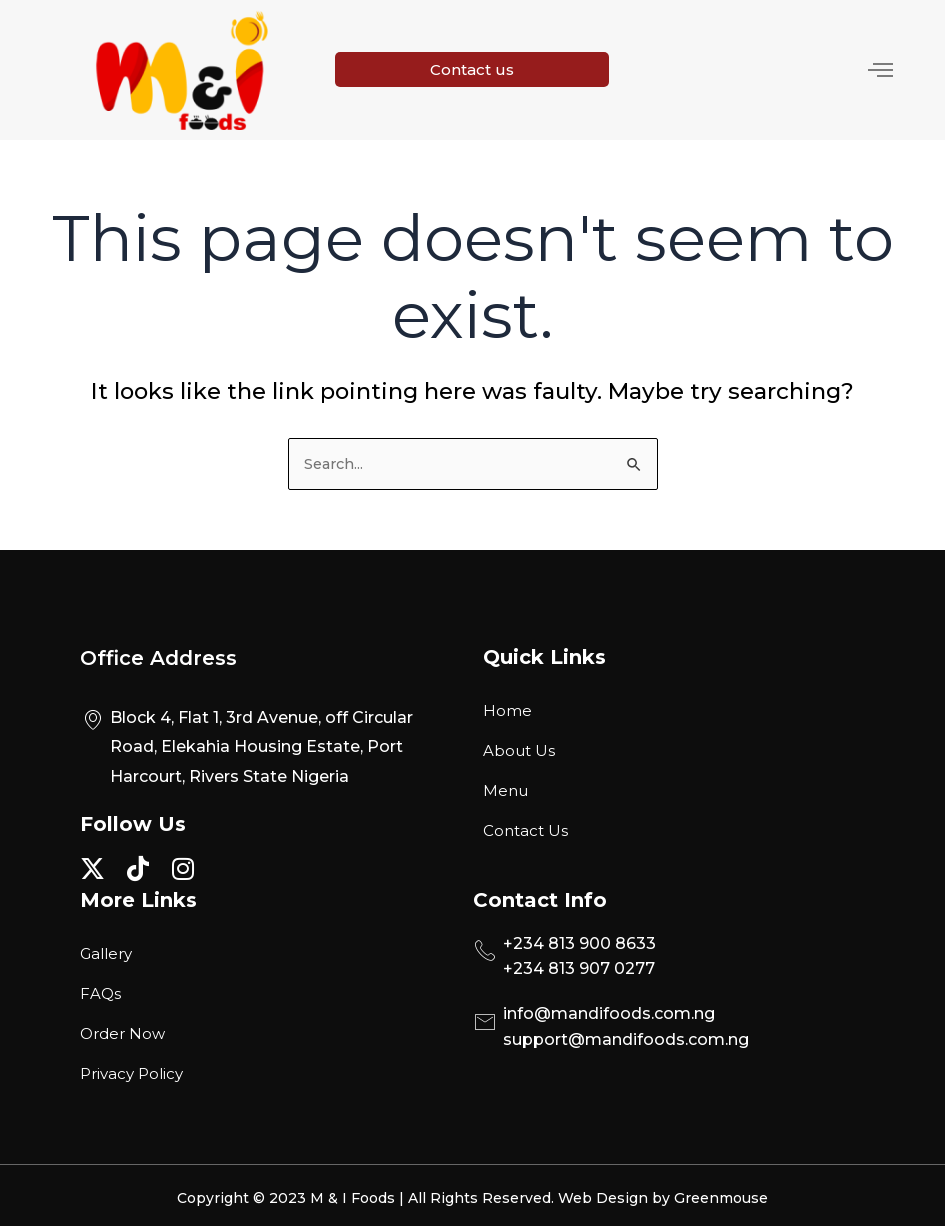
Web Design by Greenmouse (663, 1193)
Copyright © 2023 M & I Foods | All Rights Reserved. (367, 1193)
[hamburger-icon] (862, 67)
